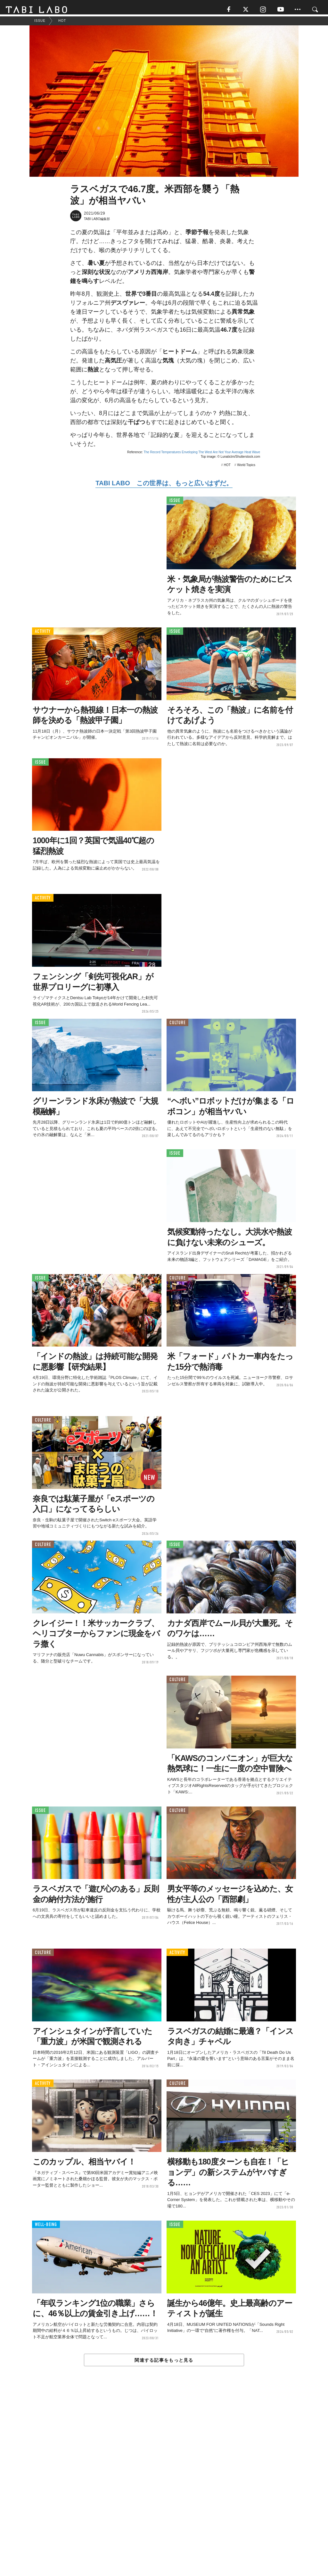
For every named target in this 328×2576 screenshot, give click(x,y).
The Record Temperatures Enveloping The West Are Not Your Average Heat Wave (202, 455)
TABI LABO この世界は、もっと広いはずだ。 (163, 485)
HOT (227, 468)
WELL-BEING (46, 2227)
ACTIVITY (43, 634)
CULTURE (177, 1025)
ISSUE (174, 503)
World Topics (246, 468)
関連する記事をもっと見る (164, 2362)
